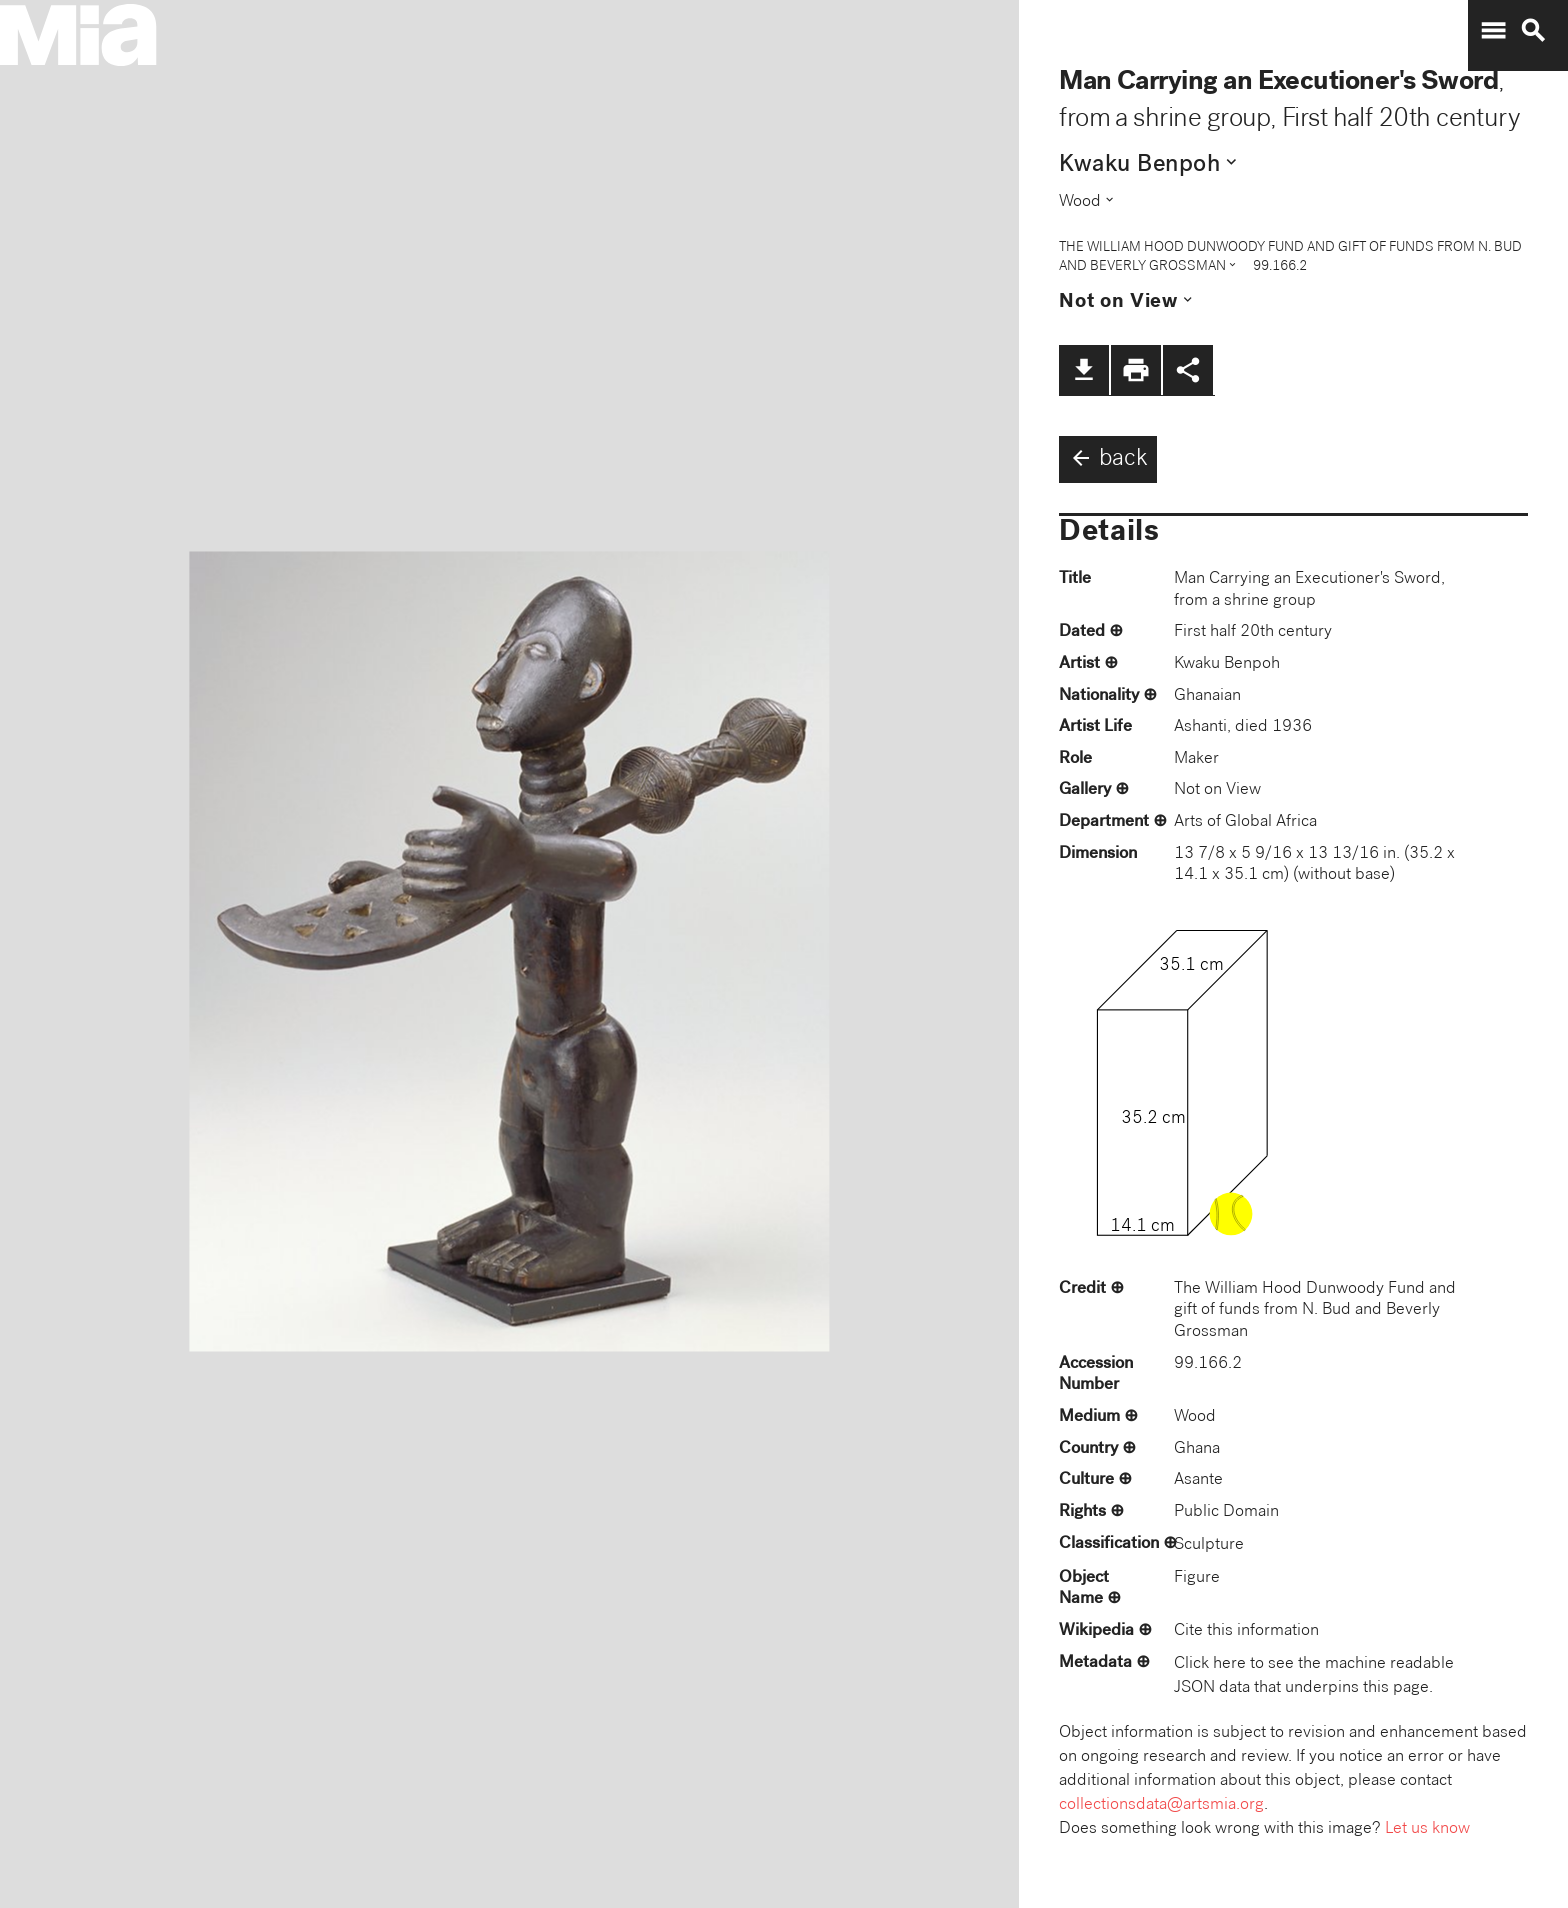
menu (1493, 31)
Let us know (1427, 1829)
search (1533, 31)
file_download (1084, 370)
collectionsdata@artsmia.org (1161, 1805)
